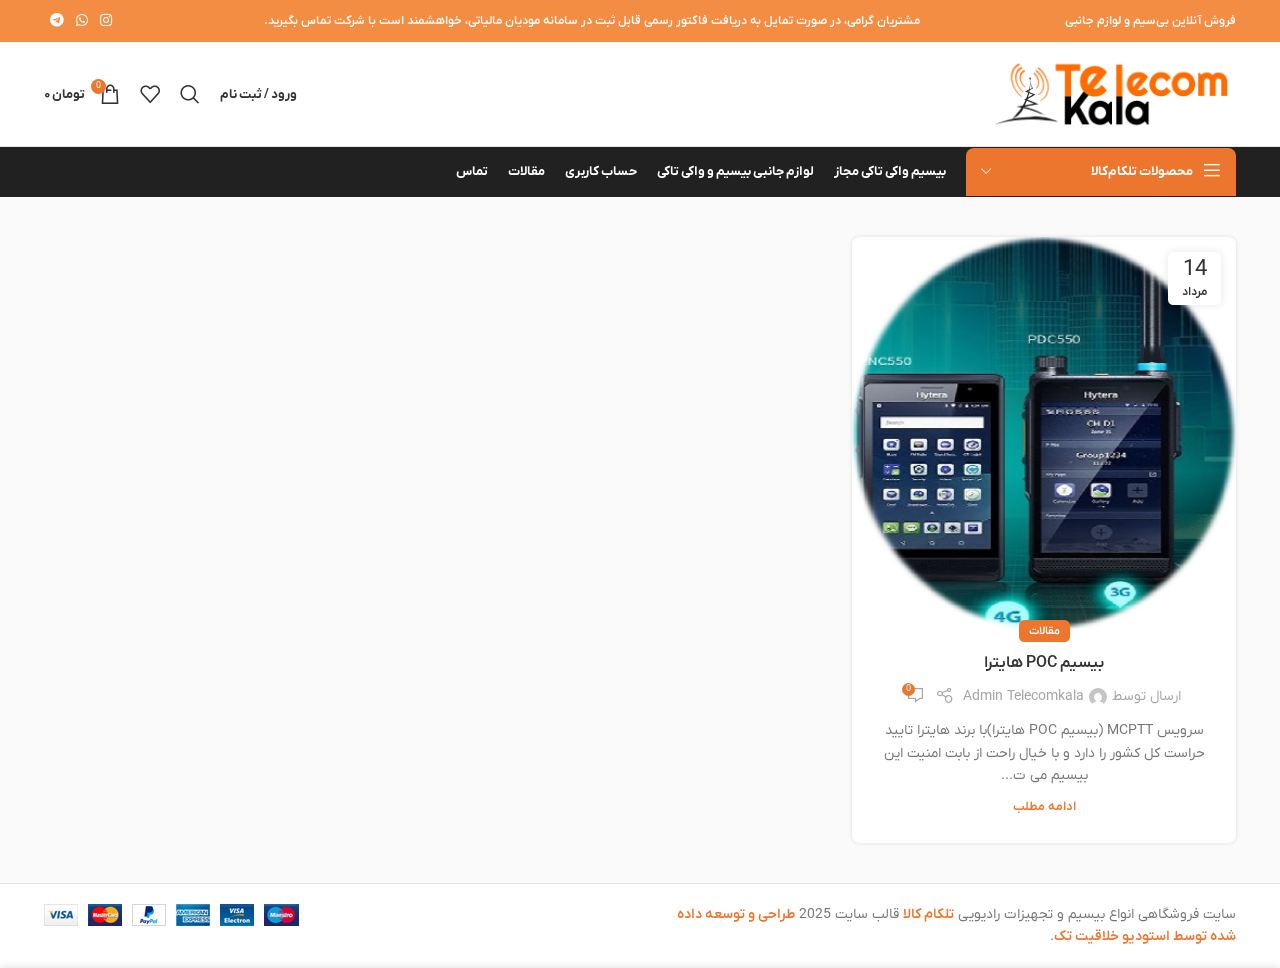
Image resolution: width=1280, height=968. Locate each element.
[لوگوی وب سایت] (1111, 93)
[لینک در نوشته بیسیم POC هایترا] (1044, 434)
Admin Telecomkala (1023, 696)
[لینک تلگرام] (57, 21)
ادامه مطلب (1044, 807)
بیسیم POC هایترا (1044, 663)
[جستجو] (190, 94)
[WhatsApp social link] (82, 21)
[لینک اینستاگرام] (106, 21)
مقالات (1044, 631)
